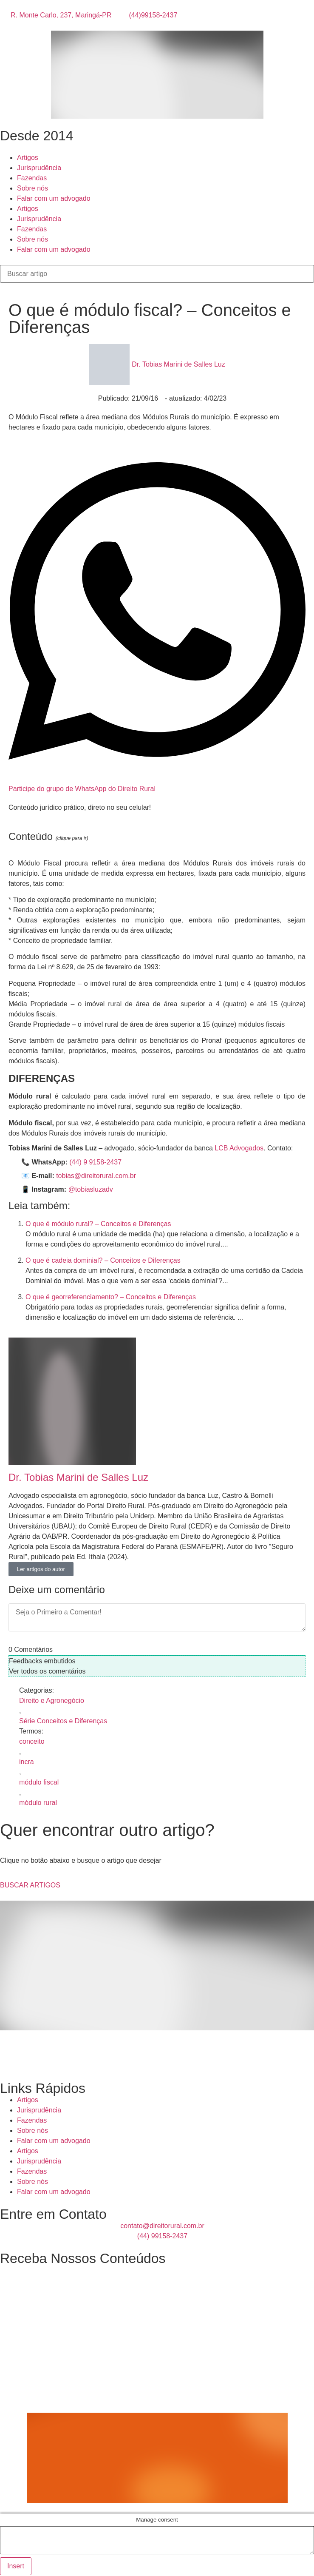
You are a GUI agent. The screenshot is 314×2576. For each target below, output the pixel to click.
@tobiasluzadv (90, 1189)
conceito (32, 1741)
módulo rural (38, 1802)
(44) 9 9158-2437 (95, 1162)
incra (26, 1761)
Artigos (27, 157)
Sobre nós (32, 188)
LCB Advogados (239, 1148)
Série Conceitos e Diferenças (63, 1721)
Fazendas (32, 178)
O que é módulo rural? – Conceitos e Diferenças (98, 1223)
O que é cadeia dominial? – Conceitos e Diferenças (103, 1260)
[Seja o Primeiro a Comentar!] (157, 1617)
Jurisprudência (39, 167)
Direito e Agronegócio (51, 1700)
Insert (15, 2566)
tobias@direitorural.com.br (96, 1175)
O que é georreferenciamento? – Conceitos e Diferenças (110, 1297)
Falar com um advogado (54, 198)
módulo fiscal (39, 1782)
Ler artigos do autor (41, 1569)
